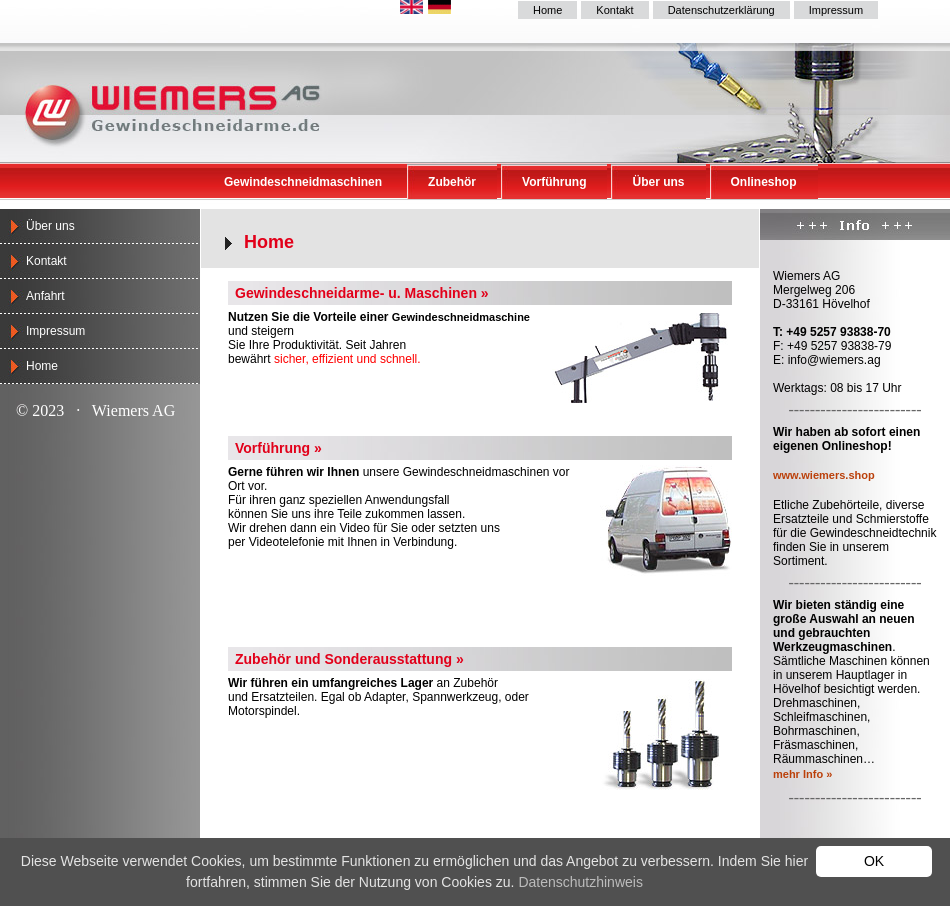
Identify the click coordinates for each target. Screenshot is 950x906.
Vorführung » (278, 448)
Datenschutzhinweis (580, 882)
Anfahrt (45, 296)
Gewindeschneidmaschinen (303, 182)
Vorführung (554, 182)
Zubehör (452, 182)
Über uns (658, 182)
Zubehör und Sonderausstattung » (349, 659)
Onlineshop (764, 182)
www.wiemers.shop (824, 475)
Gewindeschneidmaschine (461, 317)
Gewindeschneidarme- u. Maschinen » (362, 293)
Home (547, 10)
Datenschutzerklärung (721, 10)
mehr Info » (802, 774)
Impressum (836, 10)
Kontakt (614, 10)
